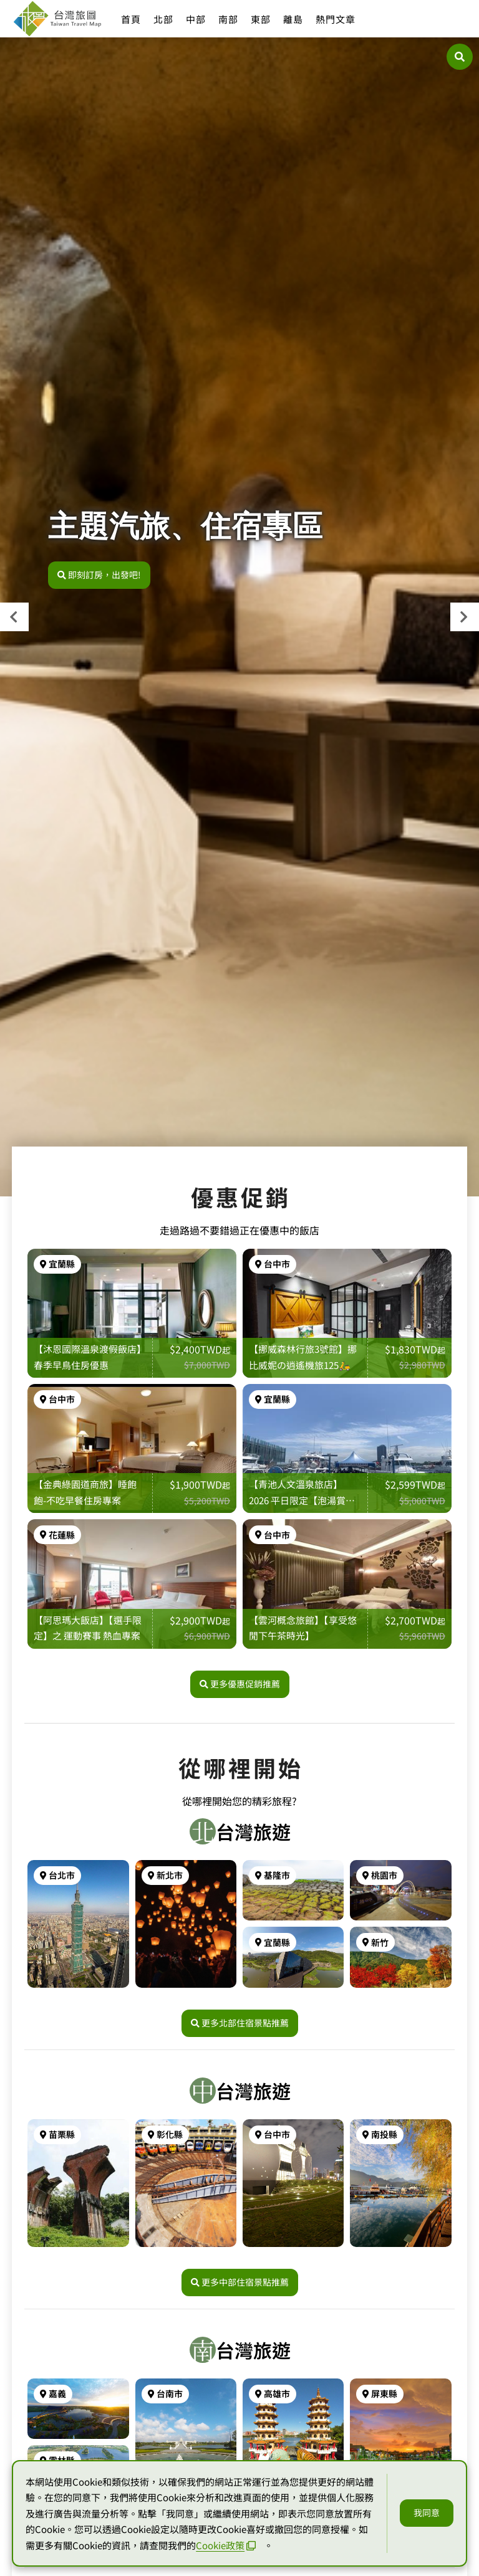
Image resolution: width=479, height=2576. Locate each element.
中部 (196, 19)
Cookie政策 (226, 2545)
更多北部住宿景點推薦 (240, 2022)
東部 (261, 19)
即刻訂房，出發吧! (99, 574)
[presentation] (14, 617)
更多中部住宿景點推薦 (240, 2282)
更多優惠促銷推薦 (240, 1683)
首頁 (131, 19)
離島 (293, 19)
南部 (228, 19)
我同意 (427, 2512)
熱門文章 (336, 19)
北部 (163, 19)
